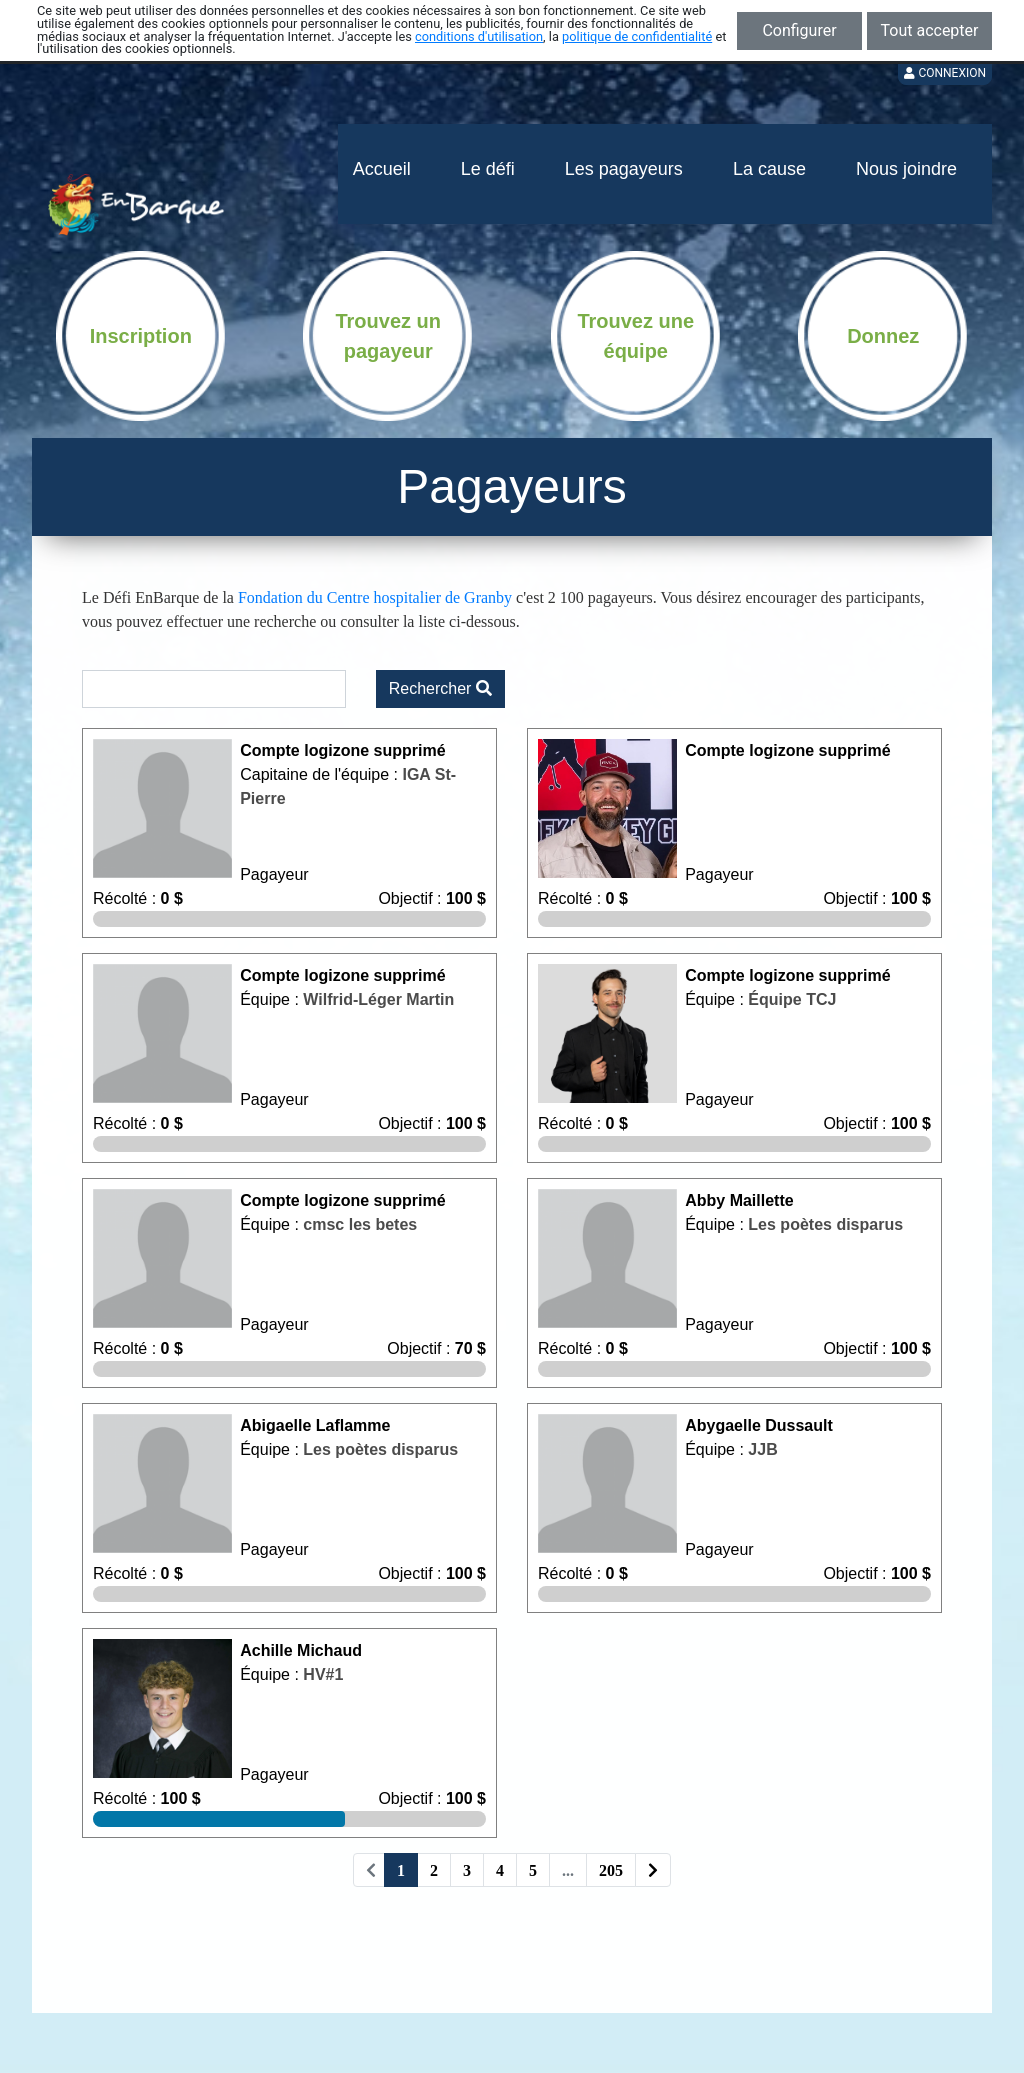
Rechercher (440, 688)
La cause (769, 169)
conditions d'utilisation (479, 36)
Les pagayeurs (624, 169)
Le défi (488, 169)
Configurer (799, 30)
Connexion (945, 73)
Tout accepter (930, 30)
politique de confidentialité (637, 36)
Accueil (382, 169)
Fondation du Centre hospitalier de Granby (375, 597)
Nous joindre (906, 169)
